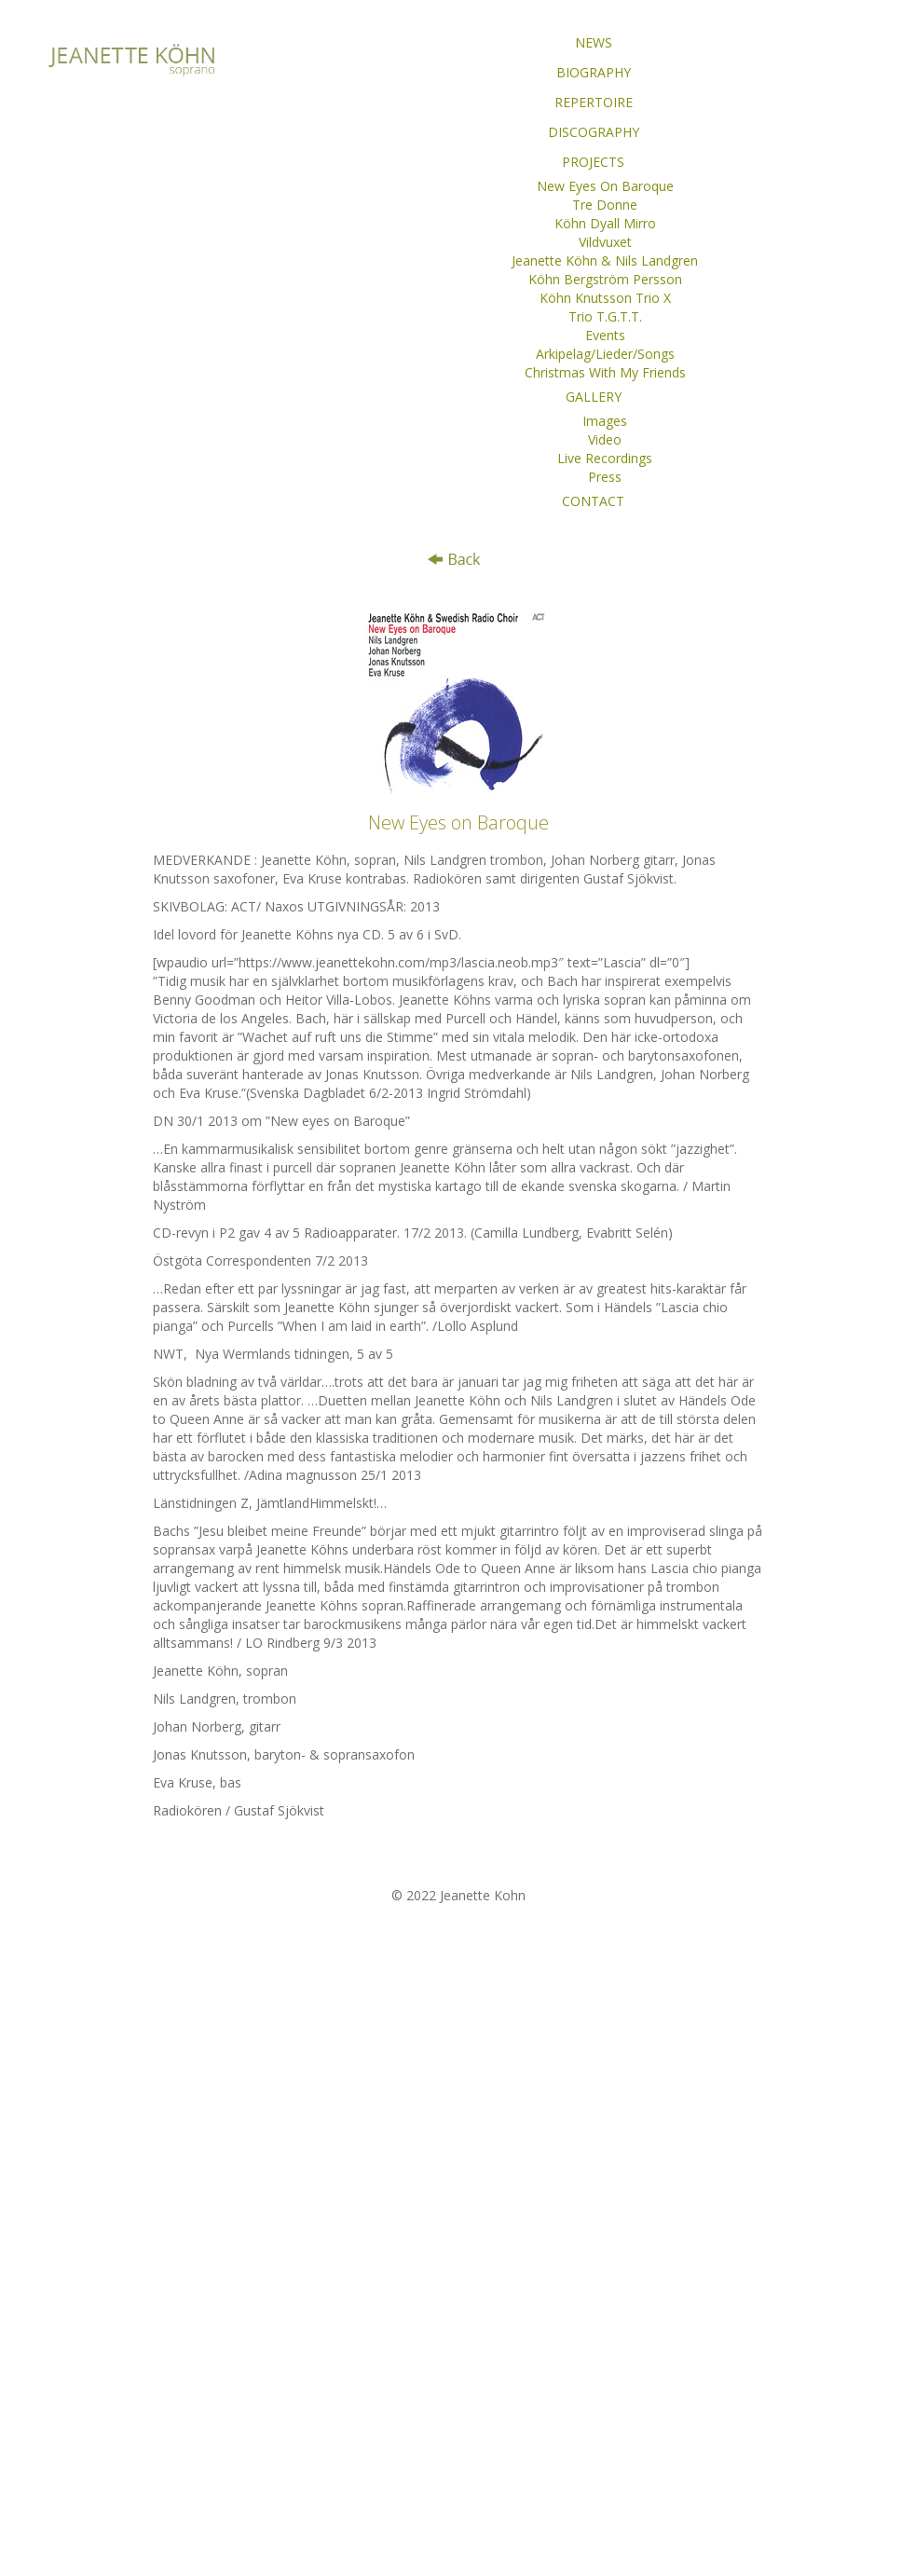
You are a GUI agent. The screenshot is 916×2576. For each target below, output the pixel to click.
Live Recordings (604, 458)
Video (605, 439)
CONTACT (593, 501)
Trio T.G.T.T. (605, 316)
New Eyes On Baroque (605, 186)
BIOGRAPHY (593, 72)
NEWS (593, 42)
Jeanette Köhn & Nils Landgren (605, 260)
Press (605, 477)
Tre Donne (604, 204)
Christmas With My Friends (605, 372)
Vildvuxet (605, 242)
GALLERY (594, 396)
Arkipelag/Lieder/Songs (605, 354)
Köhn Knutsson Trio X (605, 298)
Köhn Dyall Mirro (605, 223)
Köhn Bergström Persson (605, 279)
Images (604, 421)
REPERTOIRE (593, 102)
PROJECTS (593, 162)
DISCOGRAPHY (593, 132)
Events (605, 335)
